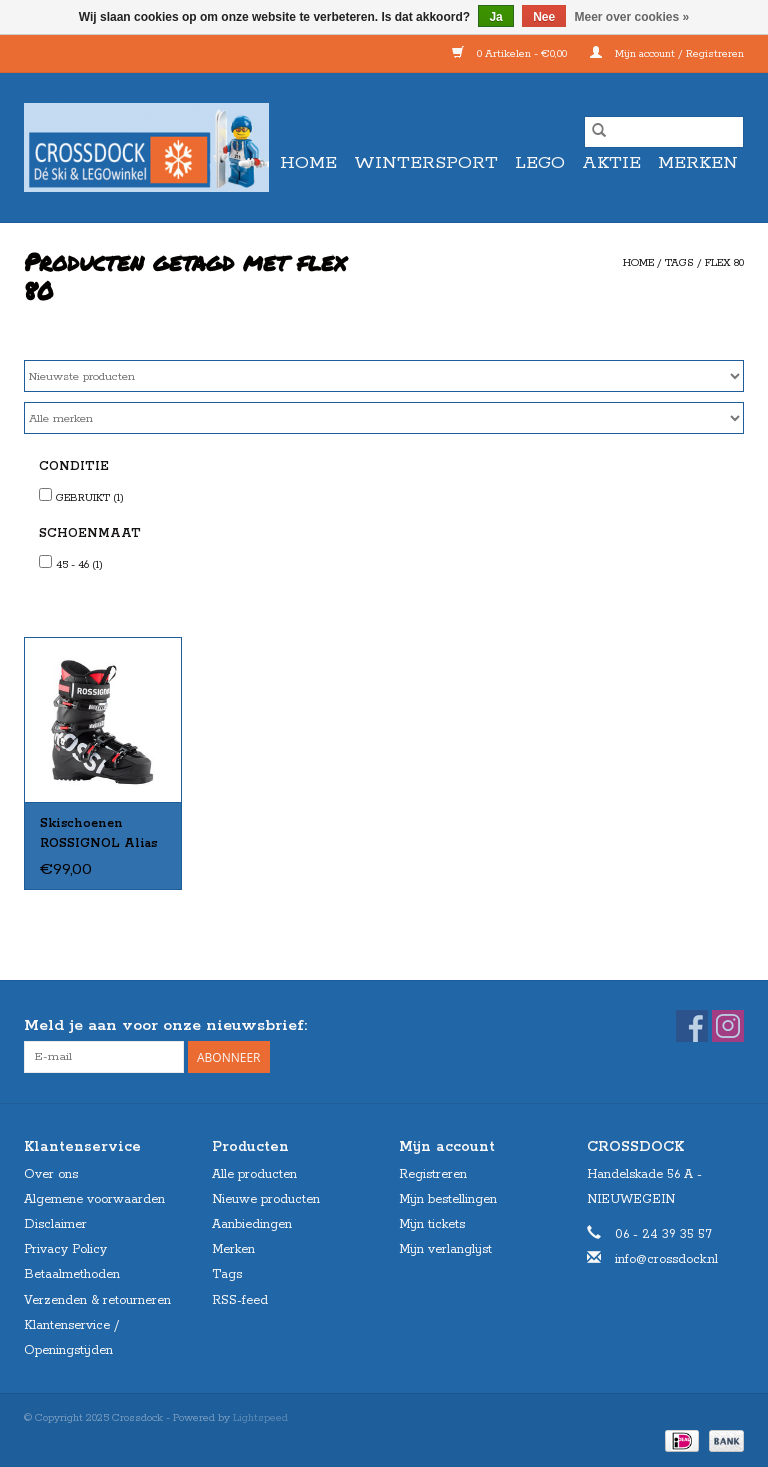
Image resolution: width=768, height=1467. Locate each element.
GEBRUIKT (90, 498)
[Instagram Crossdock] (728, 1026)
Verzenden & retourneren (97, 1300)
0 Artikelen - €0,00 (511, 54)
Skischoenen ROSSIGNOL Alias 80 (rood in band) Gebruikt (98, 835)
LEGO (540, 163)
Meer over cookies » (632, 17)
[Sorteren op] (384, 376)
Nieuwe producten (266, 1199)
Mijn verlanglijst (445, 1249)
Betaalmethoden (72, 1274)
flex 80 (724, 263)
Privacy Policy (65, 1249)
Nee (544, 17)
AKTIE (611, 163)
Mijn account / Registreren (667, 54)
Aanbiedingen (252, 1224)
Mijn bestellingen (448, 1199)
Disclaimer (55, 1224)
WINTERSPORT (426, 163)
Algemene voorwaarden (94, 1199)
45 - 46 (79, 565)
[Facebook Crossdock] (692, 1026)
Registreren (433, 1174)
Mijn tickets (432, 1224)
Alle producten (254, 1174)
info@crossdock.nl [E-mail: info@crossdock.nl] (666, 1259)
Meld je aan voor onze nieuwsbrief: (165, 1025)
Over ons (51, 1174)
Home (308, 163)
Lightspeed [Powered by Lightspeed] (260, 1418)
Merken (698, 163)
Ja (495, 17)
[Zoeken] (664, 132)
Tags (679, 263)
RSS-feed (240, 1300)
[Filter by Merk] (384, 418)
